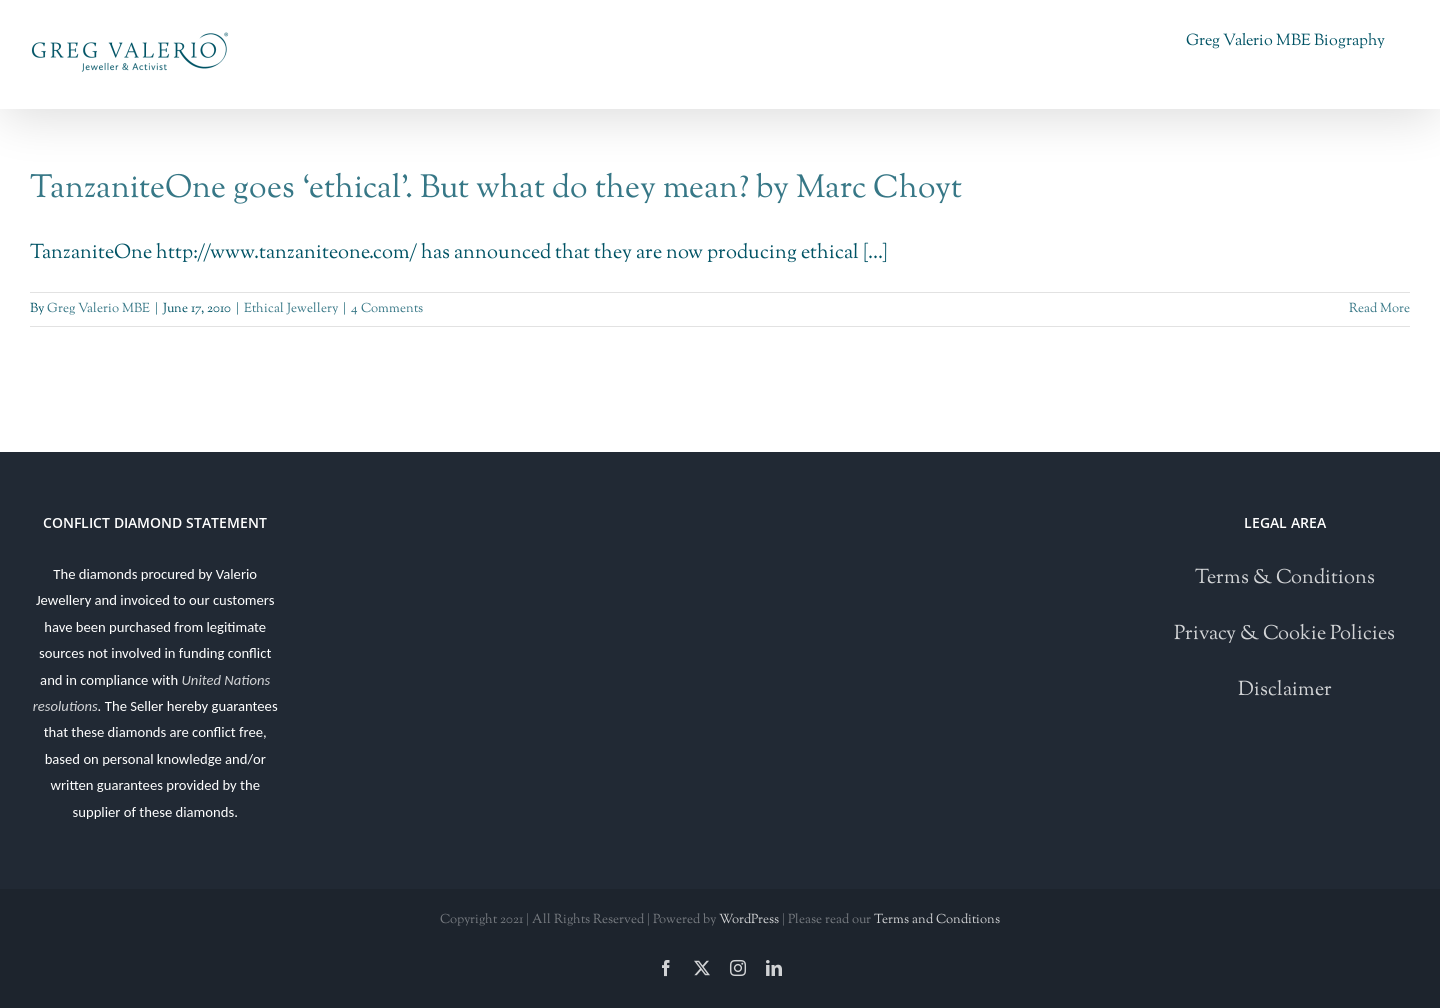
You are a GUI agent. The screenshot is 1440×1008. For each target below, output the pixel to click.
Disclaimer (1285, 690)
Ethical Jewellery (291, 309)
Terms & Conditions (1285, 578)
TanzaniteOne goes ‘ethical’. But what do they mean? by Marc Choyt (496, 189)
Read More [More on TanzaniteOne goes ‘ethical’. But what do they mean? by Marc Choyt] (1379, 309)
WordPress (749, 920)
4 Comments (387, 309)
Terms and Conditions (937, 920)
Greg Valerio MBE (98, 309)
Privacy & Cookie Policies (1284, 634)
